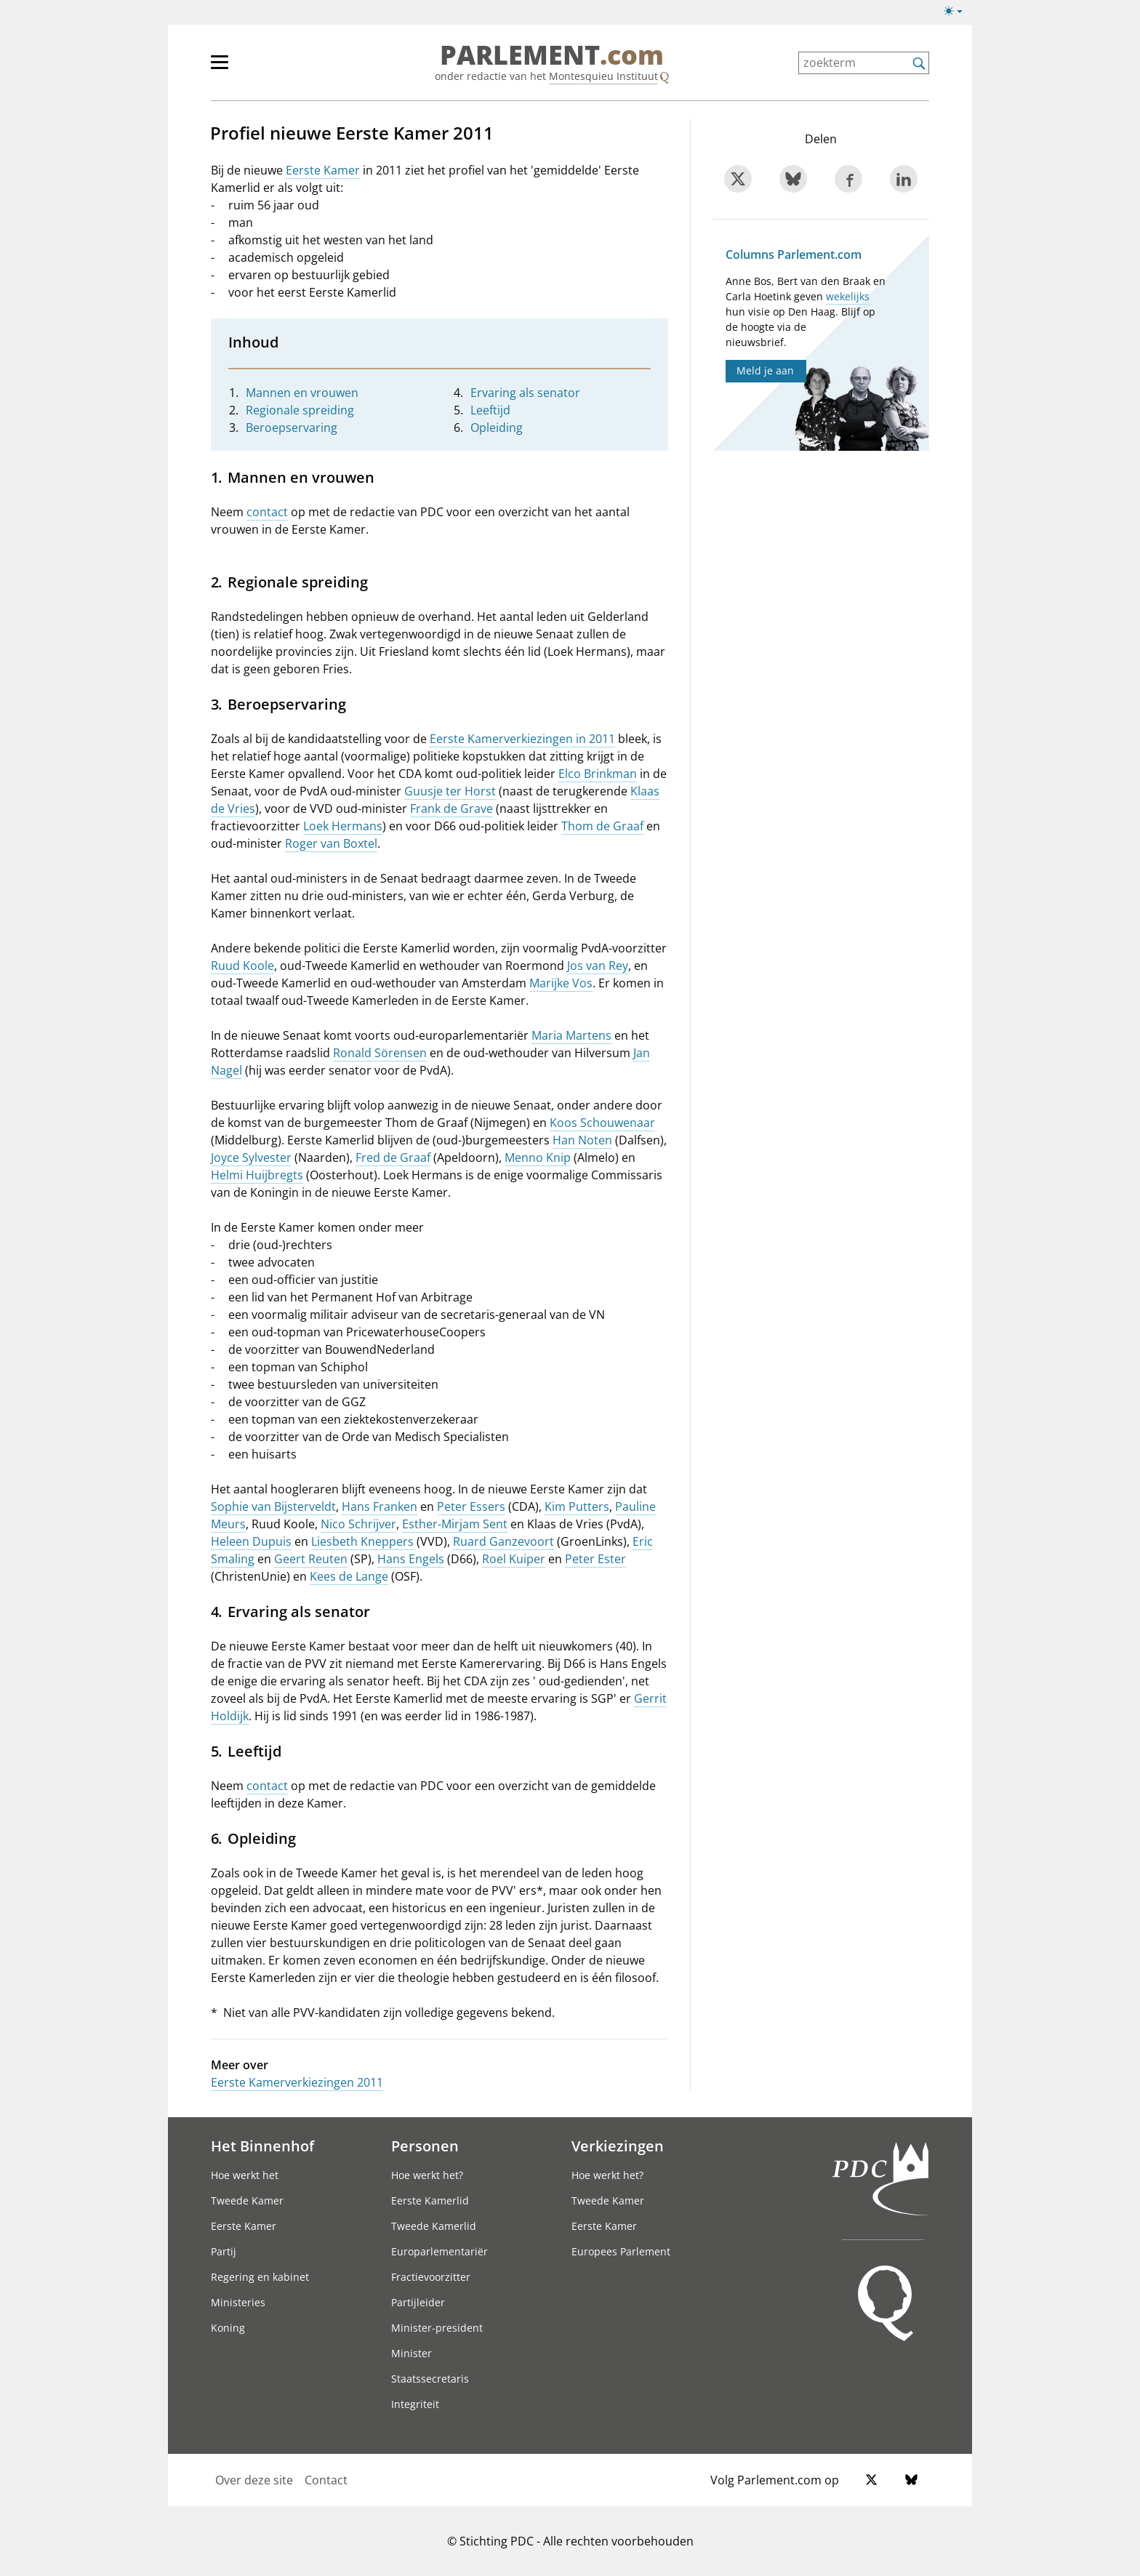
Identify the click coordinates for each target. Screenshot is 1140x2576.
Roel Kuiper (513, 1559)
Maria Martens (571, 1035)
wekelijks (848, 296)
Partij (223, 2251)
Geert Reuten (311, 1559)
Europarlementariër (439, 2251)
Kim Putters (577, 1506)
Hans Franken (379, 1506)
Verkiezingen (617, 2145)
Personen (425, 2145)
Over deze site (254, 2480)
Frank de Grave (451, 808)
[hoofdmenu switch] (219, 68)
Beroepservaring (291, 428)
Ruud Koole (242, 966)
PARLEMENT (552, 55)
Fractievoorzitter (430, 2277)
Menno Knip (538, 1157)
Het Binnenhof (262, 2145)
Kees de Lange (349, 1576)
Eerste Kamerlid (430, 2200)
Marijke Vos (561, 983)
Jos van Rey (597, 966)
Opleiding (496, 428)
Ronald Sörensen (380, 1053)
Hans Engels (410, 1559)
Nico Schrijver (358, 1524)
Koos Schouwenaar (602, 1123)
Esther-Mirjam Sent (454, 1524)
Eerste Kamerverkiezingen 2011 (297, 2082)
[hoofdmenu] (267, 68)
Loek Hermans (342, 826)
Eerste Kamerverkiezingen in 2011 (522, 739)
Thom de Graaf (602, 826)
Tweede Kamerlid (433, 2226)
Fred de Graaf (393, 1157)
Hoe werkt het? (427, 2175)
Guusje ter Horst (450, 791)
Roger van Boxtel (331, 843)
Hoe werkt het (244, 2175)
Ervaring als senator (525, 393)
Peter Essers (471, 1506)
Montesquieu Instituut (603, 76)
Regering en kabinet (260, 2277)
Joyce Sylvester (251, 1157)
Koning (228, 2328)
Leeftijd (490, 410)
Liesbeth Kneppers (362, 1541)
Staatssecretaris (430, 2379)
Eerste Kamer (323, 170)
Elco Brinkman (597, 774)
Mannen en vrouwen (302, 393)
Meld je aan (765, 370)
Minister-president (437, 2328)
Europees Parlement (620, 2251)
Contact (326, 2480)
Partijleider (418, 2302)
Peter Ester (595, 1559)
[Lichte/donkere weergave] (958, 14)
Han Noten (582, 1140)
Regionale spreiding (300, 410)
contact (267, 512)
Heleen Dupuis (251, 1541)
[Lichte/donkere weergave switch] (958, 11)
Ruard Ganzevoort (503, 1541)
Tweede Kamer (247, 2200)
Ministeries (238, 2302)
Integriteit (415, 2404)
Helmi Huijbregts (257, 1175)
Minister (411, 2353)
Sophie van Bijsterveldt (273, 1506)
